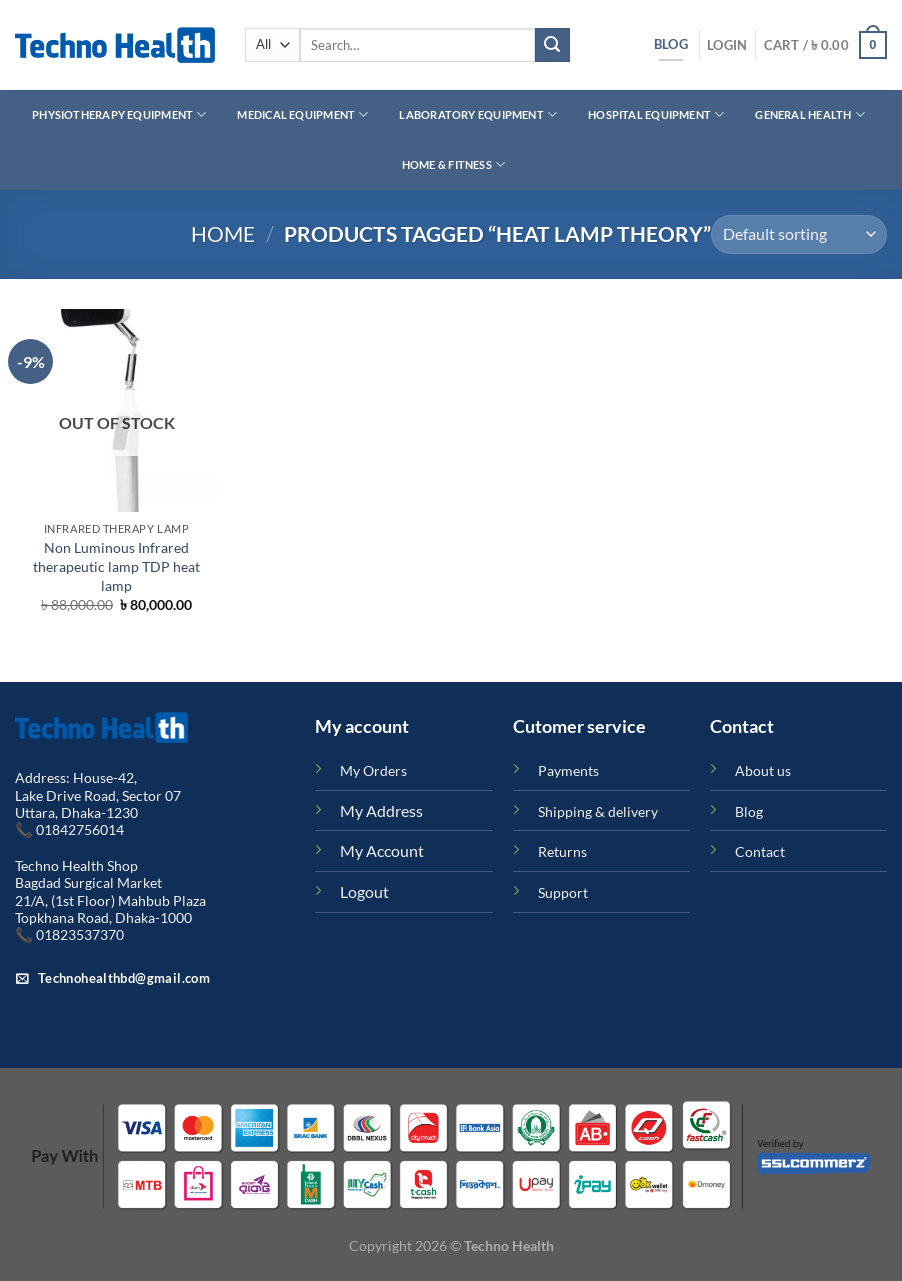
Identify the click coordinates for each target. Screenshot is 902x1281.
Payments (568, 770)
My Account (382, 850)
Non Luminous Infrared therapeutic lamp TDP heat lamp (116, 566)
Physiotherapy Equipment (119, 114)
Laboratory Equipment (478, 114)
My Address (381, 810)
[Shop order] (799, 234)
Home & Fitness (454, 164)
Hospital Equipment (656, 114)
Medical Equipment (302, 114)
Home (223, 233)
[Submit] (552, 45)
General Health (810, 114)
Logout (364, 891)
